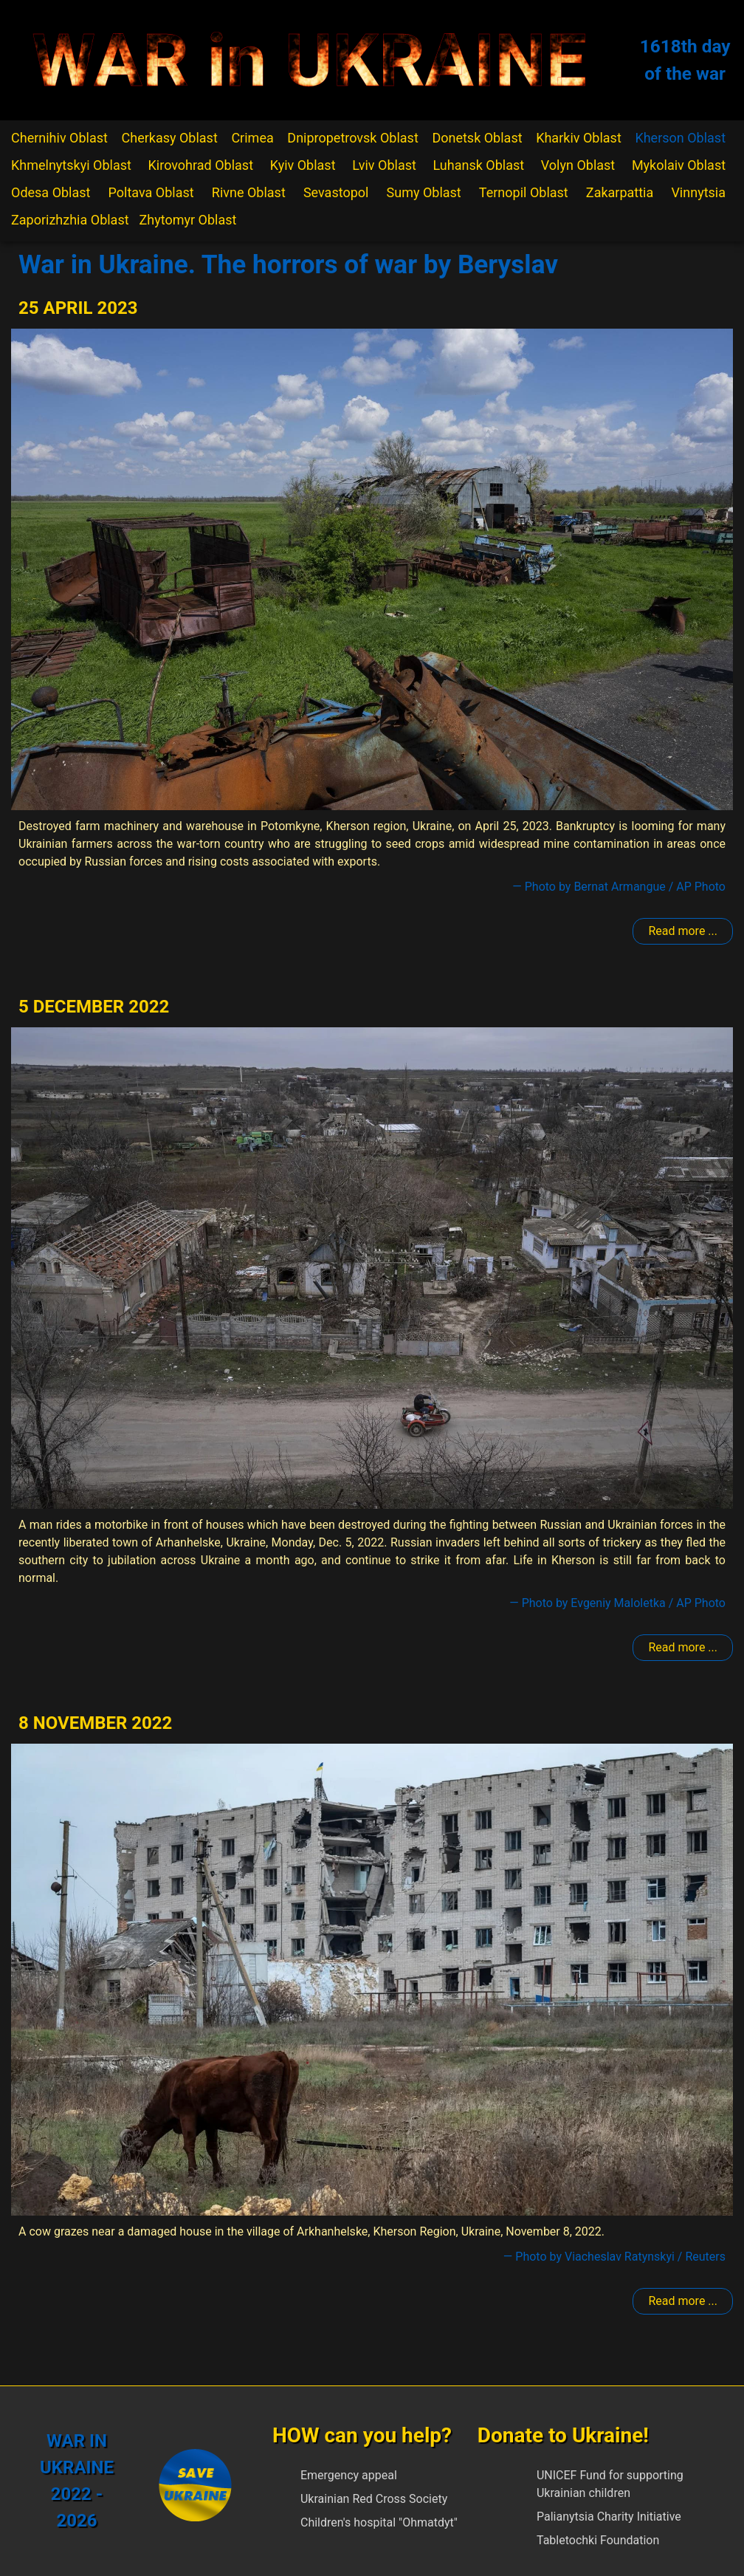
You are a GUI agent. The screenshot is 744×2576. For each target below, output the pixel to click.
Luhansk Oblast (479, 165)
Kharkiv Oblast (578, 137)
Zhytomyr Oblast (188, 219)
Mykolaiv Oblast (679, 165)
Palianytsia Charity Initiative (609, 2517)
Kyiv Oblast (303, 165)
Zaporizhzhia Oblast (70, 219)
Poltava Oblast (151, 192)
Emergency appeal (348, 2475)
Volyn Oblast (578, 165)
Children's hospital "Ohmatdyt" (379, 2522)
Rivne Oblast (249, 192)
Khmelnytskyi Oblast (71, 165)
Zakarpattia (619, 192)
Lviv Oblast (384, 165)
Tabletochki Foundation (598, 2540)
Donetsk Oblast (477, 137)
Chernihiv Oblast (59, 137)
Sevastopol (336, 192)
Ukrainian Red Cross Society (373, 2499)
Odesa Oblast (50, 192)
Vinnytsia (698, 192)
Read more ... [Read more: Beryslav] (682, 931)
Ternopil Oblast (523, 192)
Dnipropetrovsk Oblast (352, 137)
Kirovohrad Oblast (201, 165)
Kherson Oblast (680, 137)
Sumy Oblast (424, 192)
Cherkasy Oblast (170, 137)
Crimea (252, 137)
